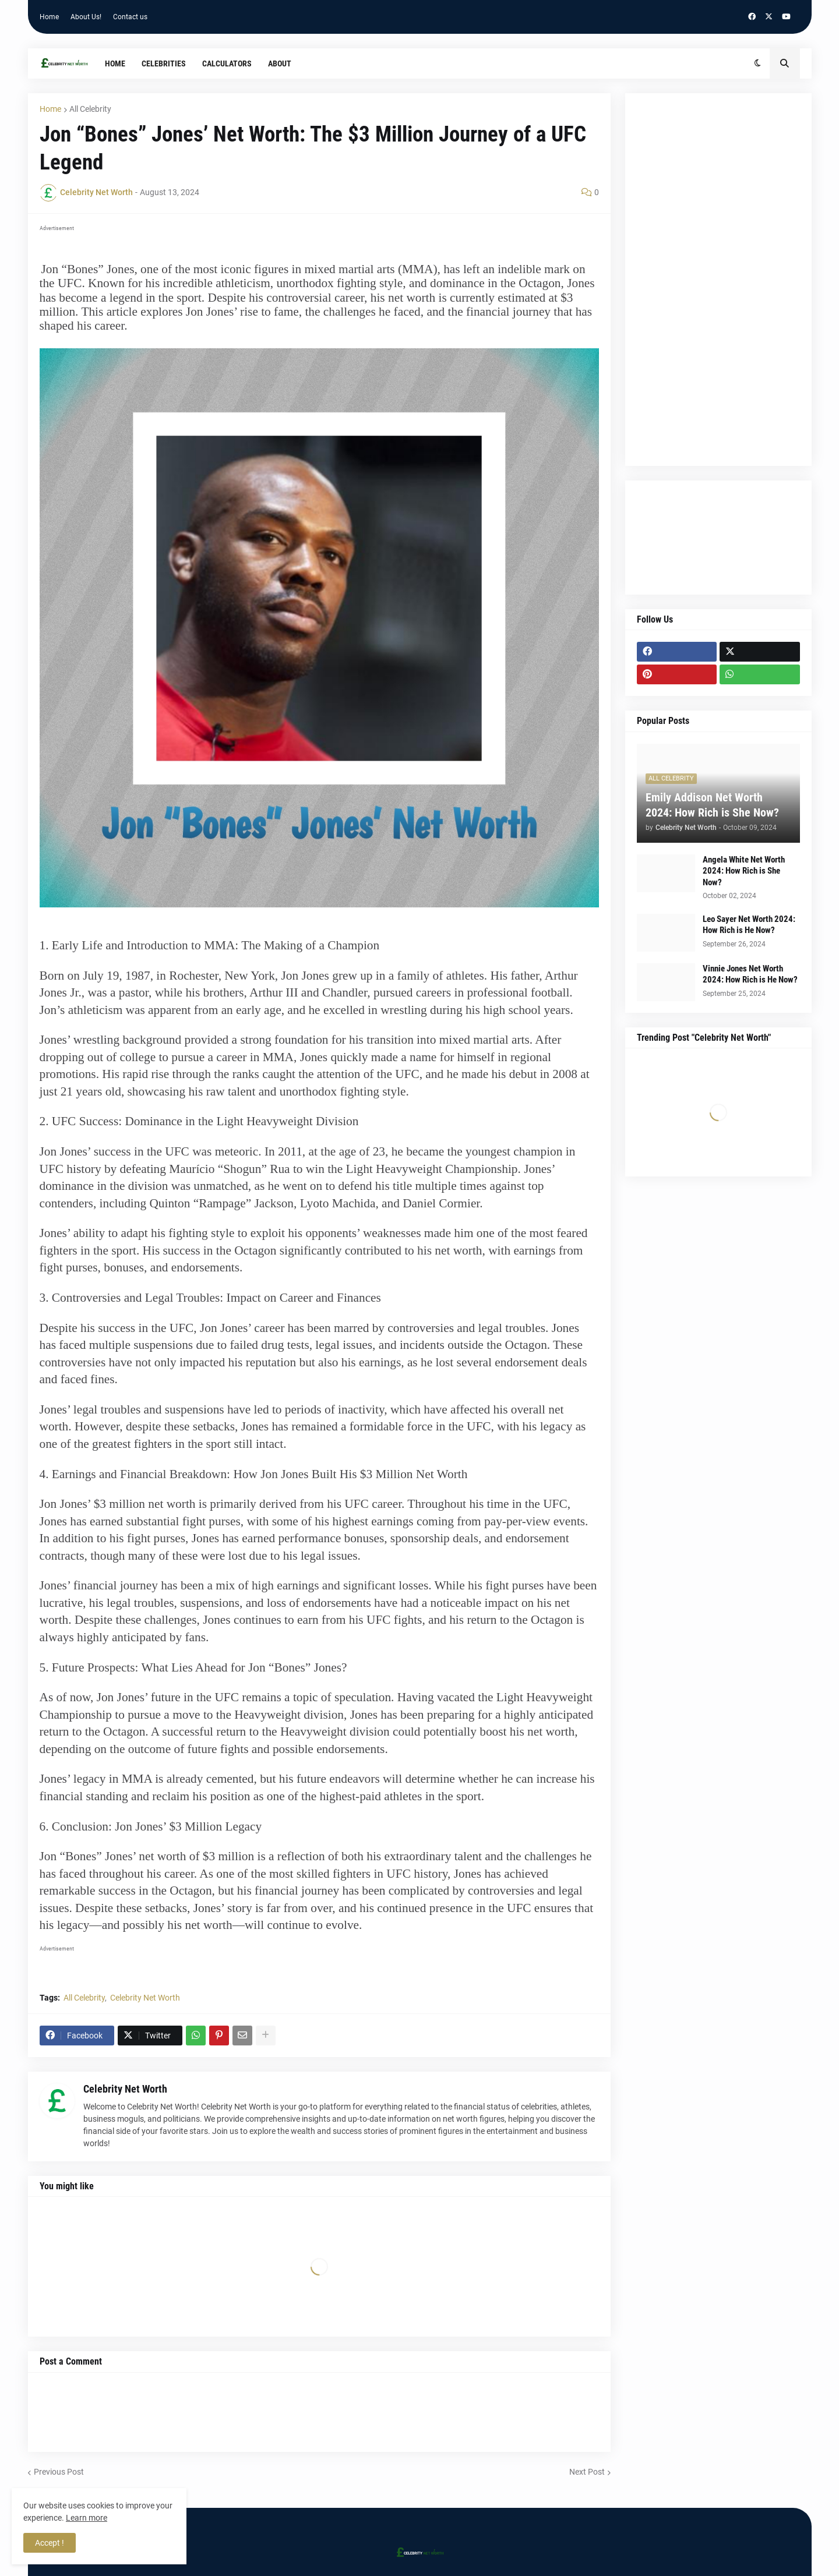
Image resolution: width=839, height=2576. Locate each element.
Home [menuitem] (115, 63)
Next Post (587, 2471)
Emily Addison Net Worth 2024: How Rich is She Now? (712, 804)
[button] (758, 63)
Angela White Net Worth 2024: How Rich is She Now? (744, 871)
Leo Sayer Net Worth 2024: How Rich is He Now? (749, 925)
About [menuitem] (279, 63)
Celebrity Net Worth (145, 1998)
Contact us (130, 17)
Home (49, 17)
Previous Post (59, 2471)
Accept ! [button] (49, 2542)
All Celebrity (90, 109)
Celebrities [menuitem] (164, 63)
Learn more (86, 2517)
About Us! (85, 17)
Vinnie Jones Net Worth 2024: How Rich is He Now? (750, 974)
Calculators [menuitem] (227, 63)
